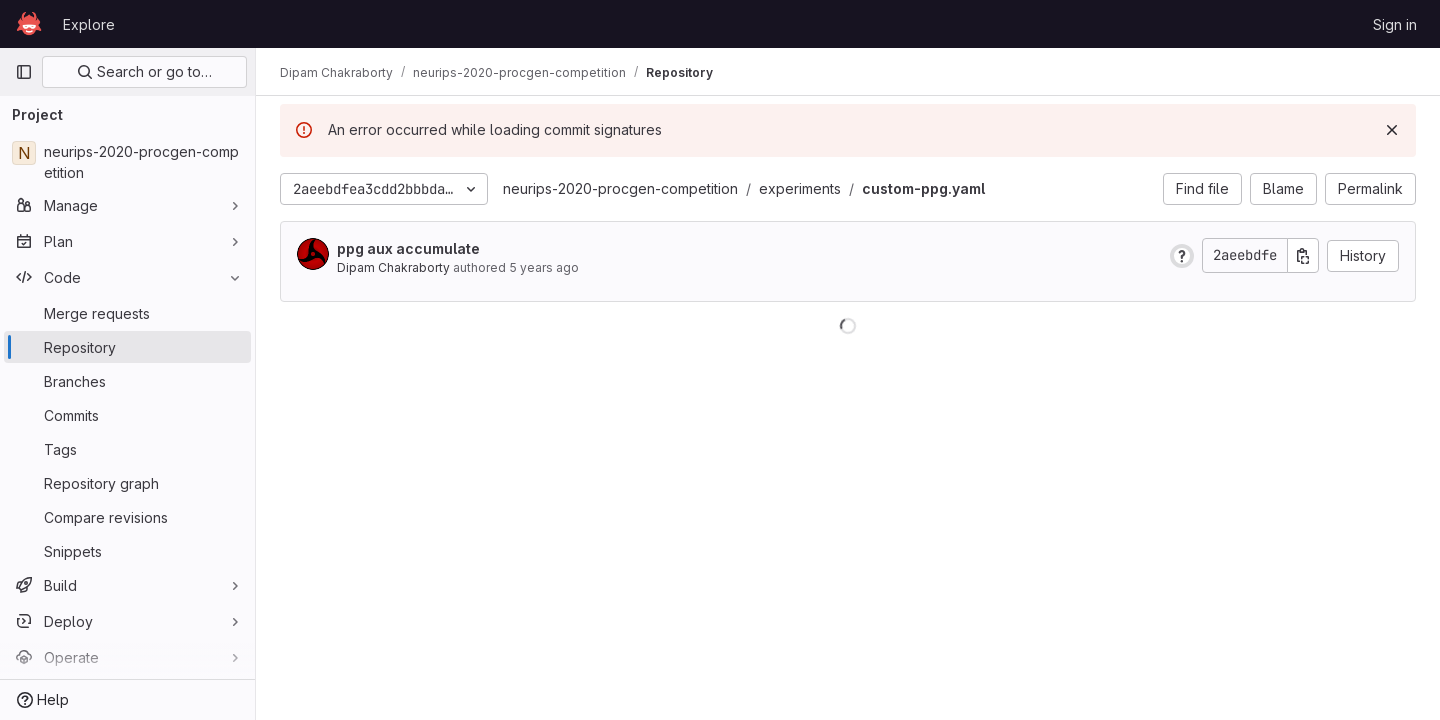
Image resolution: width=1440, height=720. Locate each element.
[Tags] (127, 449)
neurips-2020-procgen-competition (620, 188)
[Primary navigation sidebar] (24, 72)
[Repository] (127, 347)
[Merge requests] (127, 313)
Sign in (1395, 24)
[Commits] (127, 415)
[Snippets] (127, 551)
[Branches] (127, 381)
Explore (89, 24)
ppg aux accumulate (408, 248)
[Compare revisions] (127, 517)
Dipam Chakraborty (393, 267)
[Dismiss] (1392, 130)
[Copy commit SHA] (1303, 255)
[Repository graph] (127, 483)
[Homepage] (29, 24)
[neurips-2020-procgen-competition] (127, 162)
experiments (800, 188)
